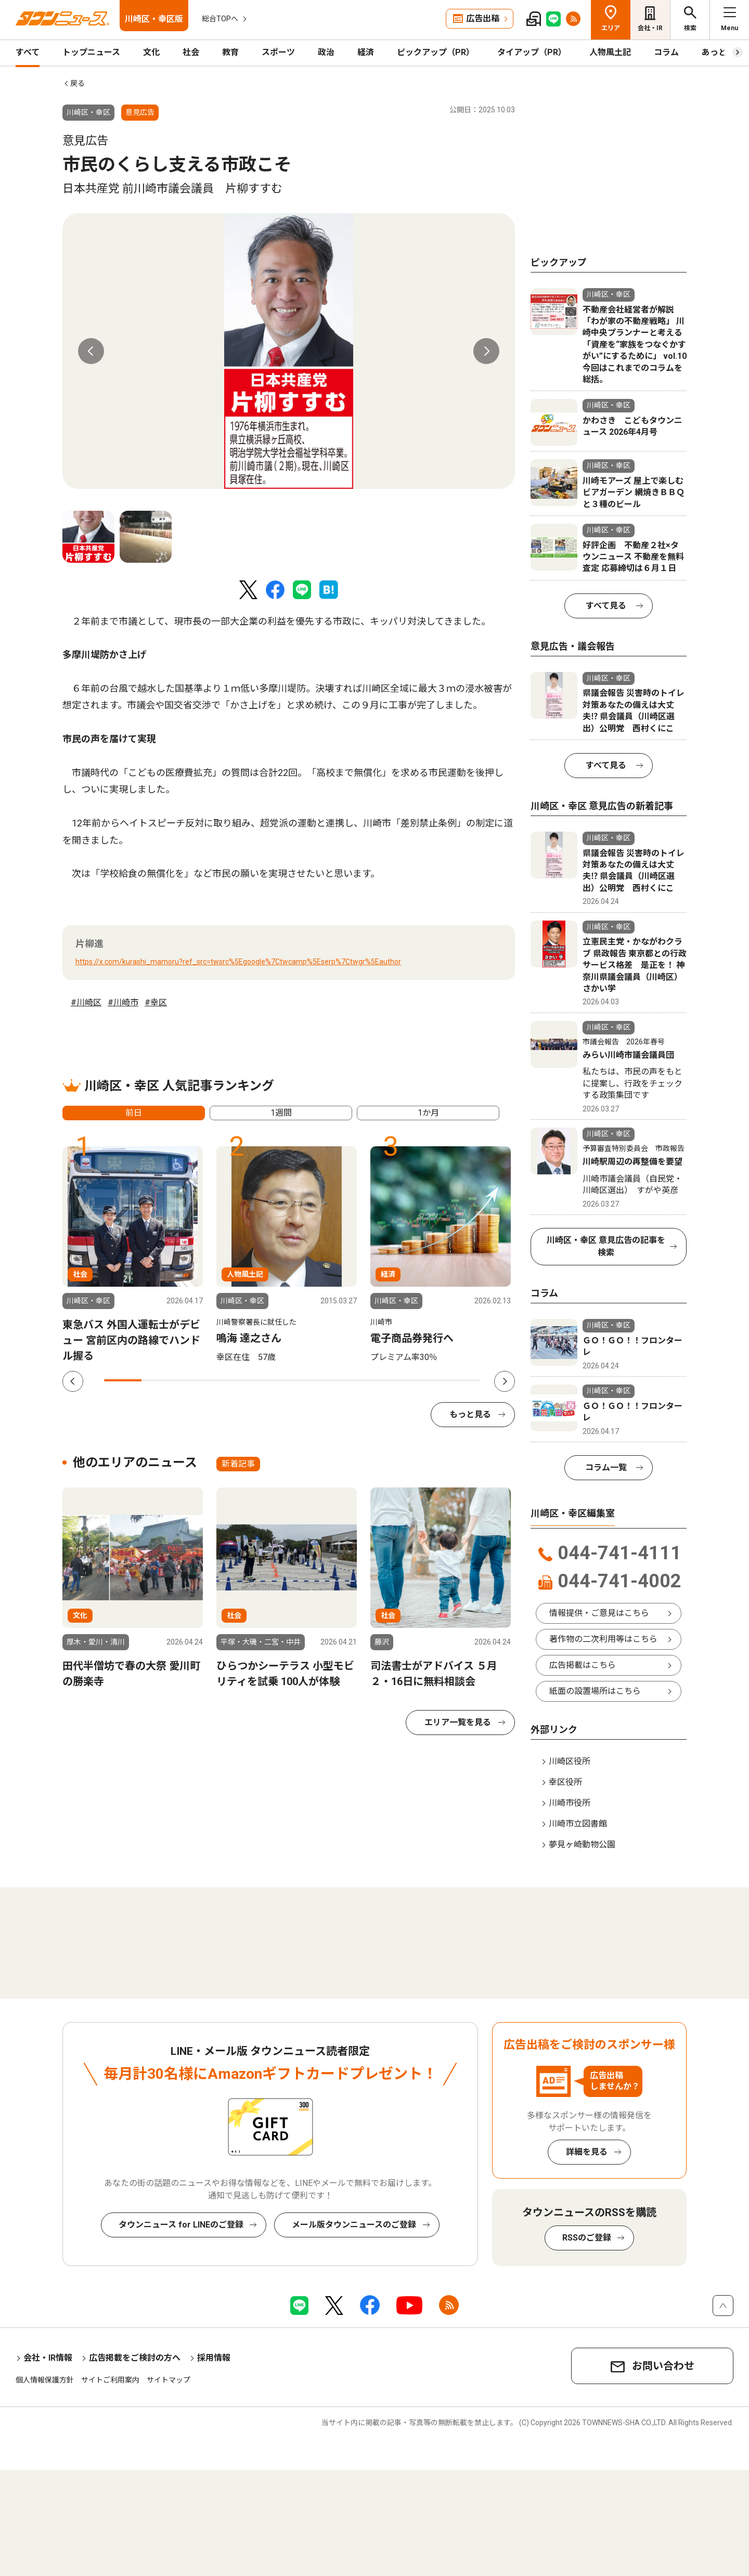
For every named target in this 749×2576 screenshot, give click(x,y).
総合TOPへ (220, 19)
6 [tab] (310, 1380)
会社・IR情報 (47, 2358)
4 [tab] (235, 1380)
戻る (77, 83)
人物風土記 (610, 52)
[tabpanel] (288, 351)
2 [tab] (160, 1380)
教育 (230, 52)
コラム (666, 52)
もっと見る (470, 1414)
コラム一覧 (606, 1467)
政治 (326, 52)
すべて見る (606, 606)
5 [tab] (273, 1380)
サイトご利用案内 (110, 2380)
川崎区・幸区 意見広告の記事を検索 (606, 1246)
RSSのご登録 (586, 2238)
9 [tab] (423, 1380)
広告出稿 (482, 18)
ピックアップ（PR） (435, 52)
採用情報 (213, 2358)
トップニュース (91, 52)
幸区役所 (565, 1782)
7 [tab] (348, 1380)
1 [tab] (122, 1380)
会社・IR (650, 28)
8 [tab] (386, 1380)
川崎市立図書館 (578, 1824)
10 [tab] (461, 1380)
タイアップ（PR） (531, 52)
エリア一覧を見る (457, 1722)
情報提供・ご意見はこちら (599, 1613)
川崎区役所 (569, 1761)
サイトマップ (168, 2380)
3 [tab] (198, 1380)
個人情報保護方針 (45, 2380)
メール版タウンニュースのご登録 (354, 2225)
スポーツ (278, 52)
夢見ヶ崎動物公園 (582, 1844)
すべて (28, 52)
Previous (91, 351)
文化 (151, 52)
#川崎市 (123, 1002)
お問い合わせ (663, 2366)
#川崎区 (86, 1002)
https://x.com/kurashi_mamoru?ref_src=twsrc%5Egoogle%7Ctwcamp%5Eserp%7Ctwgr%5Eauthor (238, 961)
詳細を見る (587, 2152)
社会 (191, 52)
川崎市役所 (569, 1803)
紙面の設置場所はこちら (595, 1691)
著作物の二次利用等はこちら (603, 1639)
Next (486, 351)
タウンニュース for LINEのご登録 (181, 2225)
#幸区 (156, 1002)
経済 (365, 52)
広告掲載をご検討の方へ (134, 2358)
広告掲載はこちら (582, 1665)
